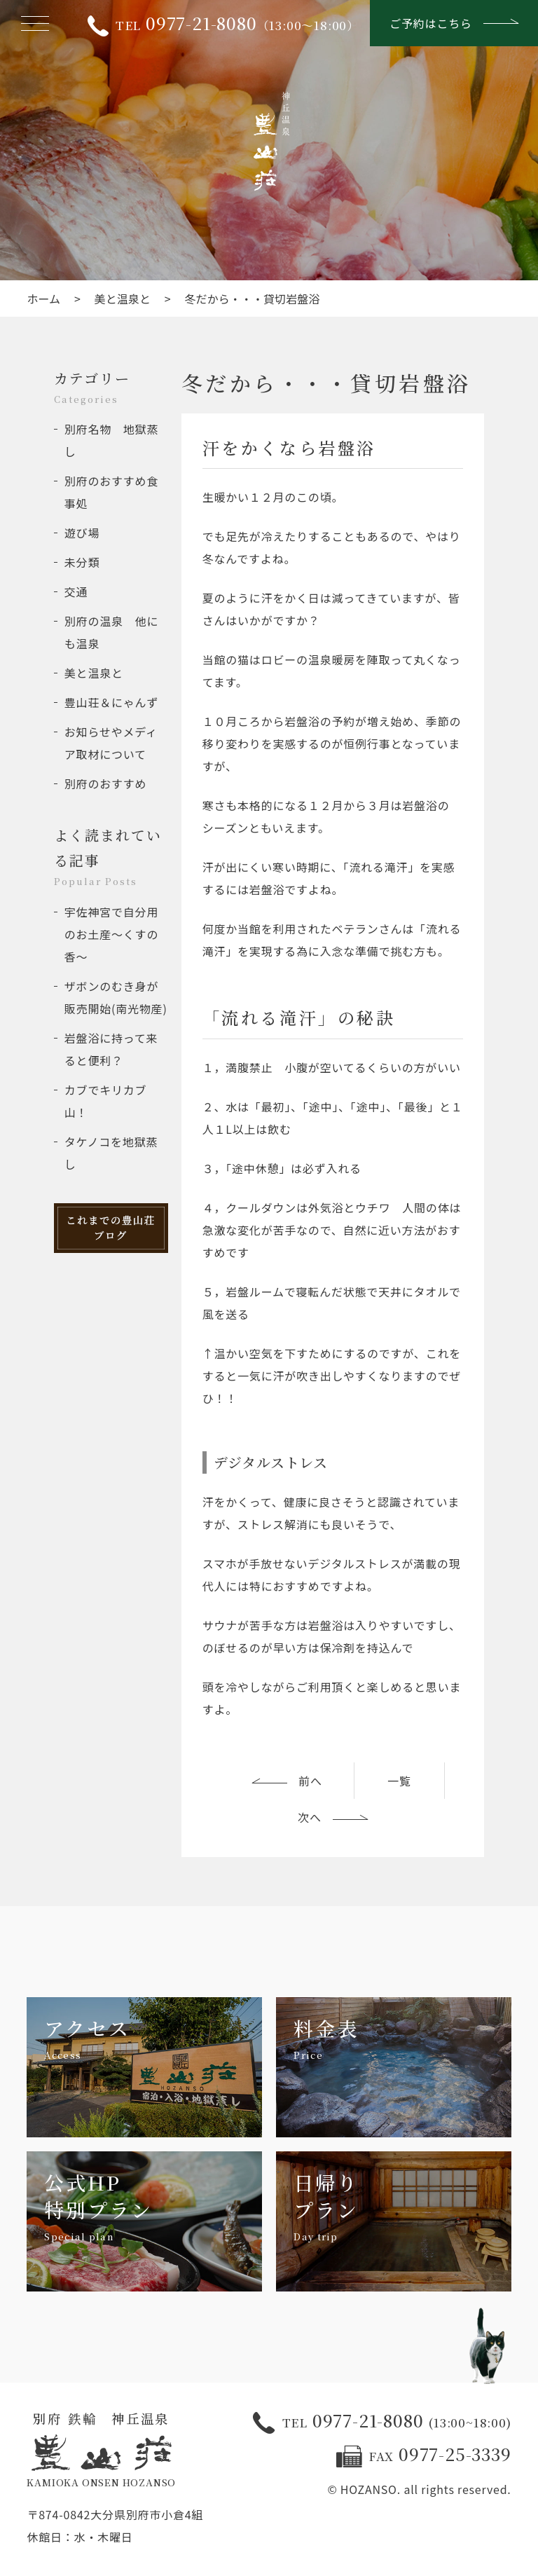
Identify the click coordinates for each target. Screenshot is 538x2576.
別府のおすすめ (105, 783)
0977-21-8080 (382, 2422)
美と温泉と (123, 298)
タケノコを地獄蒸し (111, 1152)
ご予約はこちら (453, 23)
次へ (333, 1817)
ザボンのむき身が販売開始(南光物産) (115, 997)
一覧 (399, 1780)
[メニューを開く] (35, 23)
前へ (287, 1780)
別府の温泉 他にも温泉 (111, 632)
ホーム (43, 298)
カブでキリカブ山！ (105, 1101)
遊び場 (81, 532)
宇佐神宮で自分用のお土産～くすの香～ (111, 934)
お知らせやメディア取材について (111, 742)
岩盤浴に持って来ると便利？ (111, 1049)
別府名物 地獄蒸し (111, 440)
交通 (76, 591)
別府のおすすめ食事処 (111, 492)
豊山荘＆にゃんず (111, 702)
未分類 (81, 562)
